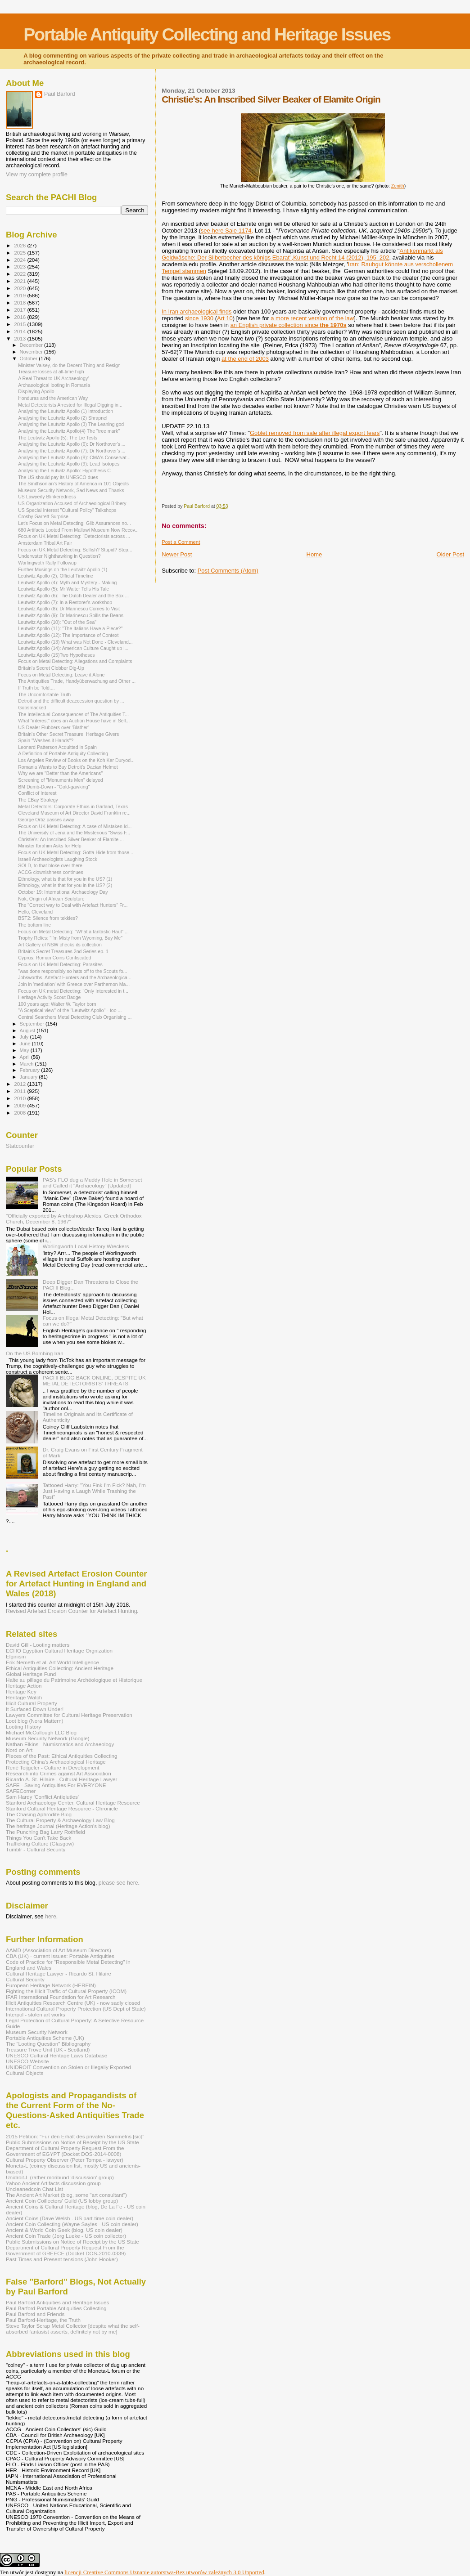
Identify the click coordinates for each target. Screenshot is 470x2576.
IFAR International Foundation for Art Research (61, 1997)
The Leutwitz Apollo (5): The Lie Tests (57, 437)
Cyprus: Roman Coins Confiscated (54, 957)
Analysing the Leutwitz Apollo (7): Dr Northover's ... (71, 450)
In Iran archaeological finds (196, 311)
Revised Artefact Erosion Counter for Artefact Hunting (71, 1611)
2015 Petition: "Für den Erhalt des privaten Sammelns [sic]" (75, 2136)
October (29, 358)
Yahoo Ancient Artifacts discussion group (53, 2183)
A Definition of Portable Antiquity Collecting (63, 753)
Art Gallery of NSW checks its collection (60, 944)
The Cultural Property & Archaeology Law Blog (60, 1820)
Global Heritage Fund (31, 1674)
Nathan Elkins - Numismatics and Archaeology (60, 1744)
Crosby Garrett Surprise (43, 516)
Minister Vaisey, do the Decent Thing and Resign (69, 365)
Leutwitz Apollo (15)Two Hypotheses (56, 655)
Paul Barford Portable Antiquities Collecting (56, 2308)
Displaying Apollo (36, 391)
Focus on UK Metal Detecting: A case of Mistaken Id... (74, 826)
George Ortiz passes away (46, 819)
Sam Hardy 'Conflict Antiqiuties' (42, 1797)
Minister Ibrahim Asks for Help (49, 845)
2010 (20, 1098)
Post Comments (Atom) (228, 570)
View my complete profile (37, 174)
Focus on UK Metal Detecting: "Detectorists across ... (74, 536)
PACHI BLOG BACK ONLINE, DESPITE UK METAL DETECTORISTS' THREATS (94, 1380)
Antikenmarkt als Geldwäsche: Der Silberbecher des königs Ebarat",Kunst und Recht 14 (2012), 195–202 (302, 254)
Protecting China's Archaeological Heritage (56, 1762)
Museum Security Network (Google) (48, 1738)
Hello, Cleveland (35, 911)
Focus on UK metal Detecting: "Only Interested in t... (73, 991)
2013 (20, 338)
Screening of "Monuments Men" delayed (60, 780)
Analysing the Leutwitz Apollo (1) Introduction (65, 411)
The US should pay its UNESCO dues (58, 477)
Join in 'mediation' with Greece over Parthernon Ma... (74, 984)
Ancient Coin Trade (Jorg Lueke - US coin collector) (66, 2236)
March (27, 1063)
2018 (20, 302)
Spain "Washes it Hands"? (45, 740)
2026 (20, 245)
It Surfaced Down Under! (34, 1709)
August (28, 1030)
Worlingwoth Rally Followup (47, 562)
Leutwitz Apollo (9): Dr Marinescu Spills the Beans (70, 615)
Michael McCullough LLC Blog (41, 1732)
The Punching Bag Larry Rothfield (45, 1832)
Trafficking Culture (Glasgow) (40, 1843)
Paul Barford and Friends (35, 2314)
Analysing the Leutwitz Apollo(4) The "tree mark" (69, 431)
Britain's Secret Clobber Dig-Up (51, 668)
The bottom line (34, 924)
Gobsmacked (32, 707)
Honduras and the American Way (53, 398)
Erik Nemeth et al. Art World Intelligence (52, 1662)
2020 (20, 288)
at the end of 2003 (245, 358)
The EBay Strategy (38, 799)
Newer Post (177, 554)
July (25, 1036)
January (29, 1077)
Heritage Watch (24, 1697)
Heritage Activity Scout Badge (49, 997)
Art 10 (225, 318)
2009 (20, 1105)
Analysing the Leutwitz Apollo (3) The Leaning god (71, 424)
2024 (20, 260)
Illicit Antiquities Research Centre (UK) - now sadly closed (73, 2003)
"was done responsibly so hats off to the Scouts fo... (72, 971)
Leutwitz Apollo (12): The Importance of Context (68, 635)
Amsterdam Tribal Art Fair (45, 543)
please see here (118, 1883)
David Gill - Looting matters (37, 1645)
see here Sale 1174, (227, 230)
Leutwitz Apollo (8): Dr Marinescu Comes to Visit (69, 608)
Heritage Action (23, 1686)
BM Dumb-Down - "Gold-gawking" (54, 786)
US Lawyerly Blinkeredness (47, 496)
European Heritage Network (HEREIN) (51, 1985)
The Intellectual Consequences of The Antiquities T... (73, 714)
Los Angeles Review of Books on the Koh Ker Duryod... (76, 760)
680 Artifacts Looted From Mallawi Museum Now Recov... (78, 530)
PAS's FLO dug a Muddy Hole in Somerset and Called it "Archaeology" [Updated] (92, 1182)
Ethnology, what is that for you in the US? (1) (65, 879)
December (32, 345)
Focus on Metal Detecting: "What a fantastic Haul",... (73, 931)
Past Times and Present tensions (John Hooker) (62, 2259)
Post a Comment (181, 542)
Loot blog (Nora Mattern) (34, 1721)
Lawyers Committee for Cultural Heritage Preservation (69, 1715)
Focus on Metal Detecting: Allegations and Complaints (75, 661)
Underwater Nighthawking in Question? (59, 556)
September (33, 1023)
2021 (20, 281)
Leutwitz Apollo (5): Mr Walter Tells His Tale (63, 588)
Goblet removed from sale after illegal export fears (315, 433)
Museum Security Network (37, 2032)
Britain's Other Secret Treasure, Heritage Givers (68, 734)
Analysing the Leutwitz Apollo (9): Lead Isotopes (68, 463)
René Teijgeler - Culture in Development (52, 1767)
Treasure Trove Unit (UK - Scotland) (48, 2049)
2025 (20, 252)
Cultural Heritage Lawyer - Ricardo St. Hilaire (58, 1973)
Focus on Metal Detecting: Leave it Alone (61, 674)
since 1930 (199, 318)
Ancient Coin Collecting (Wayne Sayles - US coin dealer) (72, 2224)
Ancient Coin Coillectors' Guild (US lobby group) (62, 2201)
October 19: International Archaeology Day (63, 892)
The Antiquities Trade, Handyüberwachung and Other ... (77, 681)
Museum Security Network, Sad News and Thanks (71, 490)
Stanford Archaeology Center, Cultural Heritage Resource (73, 1802)
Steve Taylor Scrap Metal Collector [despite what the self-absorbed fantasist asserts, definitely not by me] (73, 2328)
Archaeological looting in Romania (54, 385)
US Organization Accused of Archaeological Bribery (72, 503)
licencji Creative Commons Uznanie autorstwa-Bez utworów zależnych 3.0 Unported (164, 2572)
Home (314, 554)
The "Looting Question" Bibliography (48, 2044)
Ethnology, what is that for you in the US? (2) (65, 885)
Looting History (23, 1726)
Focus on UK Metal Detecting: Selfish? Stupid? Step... (75, 549)
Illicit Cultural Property (31, 1703)
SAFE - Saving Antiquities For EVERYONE (56, 1785)
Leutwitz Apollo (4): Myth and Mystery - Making (67, 582)
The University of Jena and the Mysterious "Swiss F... (74, 832)
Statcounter (20, 1146)
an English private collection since (288, 325)
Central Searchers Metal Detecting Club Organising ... (74, 1017)
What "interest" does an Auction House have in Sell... (74, 720)
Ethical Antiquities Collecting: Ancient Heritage (59, 1668)
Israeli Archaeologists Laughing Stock (57, 859)
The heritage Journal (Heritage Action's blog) (58, 1826)
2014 (20, 331)
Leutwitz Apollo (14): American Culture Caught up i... (73, 648)
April (25, 1057)
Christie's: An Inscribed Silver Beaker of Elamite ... (71, 839)
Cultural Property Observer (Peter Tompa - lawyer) (64, 2160)
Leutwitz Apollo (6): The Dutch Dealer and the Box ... (73, 595)
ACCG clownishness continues (50, 872)
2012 (20, 1084)
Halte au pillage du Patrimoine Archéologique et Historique (74, 1680)
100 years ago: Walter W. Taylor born (57, 1004)
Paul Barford (59, 94)
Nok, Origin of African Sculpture (51, 898)
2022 (20, 274)
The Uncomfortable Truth (44, 694)
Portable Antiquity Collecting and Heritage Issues (206, 34)
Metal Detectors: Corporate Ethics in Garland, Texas (73, 806)
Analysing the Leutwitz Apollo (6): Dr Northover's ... (71, 444)
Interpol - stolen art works (35, 2014)
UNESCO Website (27, 2061)
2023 (20, 266)
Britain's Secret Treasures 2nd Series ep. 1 (63, 951)
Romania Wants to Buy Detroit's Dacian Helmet (68, 767)
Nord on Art (19, 1750)
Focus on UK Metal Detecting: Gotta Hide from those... (75, 852)
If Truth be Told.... (36, 687)
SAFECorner (21, 1791)
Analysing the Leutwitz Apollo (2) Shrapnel (62, 418)
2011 (20, 1091)
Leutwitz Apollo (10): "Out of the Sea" (57, 622)
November (32, 351)
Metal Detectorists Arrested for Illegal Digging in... (70, 405)
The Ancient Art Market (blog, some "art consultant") (66, 2195)
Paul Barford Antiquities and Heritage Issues (57, 2302)
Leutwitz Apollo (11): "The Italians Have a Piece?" (70, 628)
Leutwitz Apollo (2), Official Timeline (55, 575)
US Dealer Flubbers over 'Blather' (53, 727)
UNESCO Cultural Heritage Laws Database (56, 2055)
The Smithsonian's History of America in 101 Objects (73, 483)
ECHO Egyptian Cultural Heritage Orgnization (59, 1650)
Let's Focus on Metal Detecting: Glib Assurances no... (74, 523)
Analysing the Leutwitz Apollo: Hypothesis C (64, 470)
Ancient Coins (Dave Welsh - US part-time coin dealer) (69, 2218)
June (26, 1043)
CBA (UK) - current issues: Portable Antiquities (60, 1956)
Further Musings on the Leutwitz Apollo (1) (62, 569)
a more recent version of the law (312, 318)
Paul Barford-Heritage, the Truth (43, 2320)
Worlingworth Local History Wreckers (86, 1246)
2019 (20, 295)
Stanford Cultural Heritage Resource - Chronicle (62, 1808)
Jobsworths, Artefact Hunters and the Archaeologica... (74, 977)
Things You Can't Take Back (38, 1838)
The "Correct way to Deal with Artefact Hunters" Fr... (72, 905)
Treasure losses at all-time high (51, 371)
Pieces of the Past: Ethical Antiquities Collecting (62, 1756)
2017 (20, 310)
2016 (20, 317)
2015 (20, 324)
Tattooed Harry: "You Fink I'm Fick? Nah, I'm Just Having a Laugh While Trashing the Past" (94, 1491)
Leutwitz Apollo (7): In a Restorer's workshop (65, 602)
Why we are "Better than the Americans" (60, 773)
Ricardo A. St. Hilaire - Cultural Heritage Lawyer (62, 1779)
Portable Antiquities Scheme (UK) (45, 2038)
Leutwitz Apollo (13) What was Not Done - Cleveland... (75, 642)
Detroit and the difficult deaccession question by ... (71, 700)
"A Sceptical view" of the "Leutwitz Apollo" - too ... (70, 1010)
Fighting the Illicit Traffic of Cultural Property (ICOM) (66, 1991)
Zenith (397, 186)
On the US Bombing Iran (34, 1353)
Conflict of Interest (37, 793)
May (25, 1050)
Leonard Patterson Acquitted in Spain (57, 747)
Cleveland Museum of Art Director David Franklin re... (74, 812)
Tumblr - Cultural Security (35, 1849)
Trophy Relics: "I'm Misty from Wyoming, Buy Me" (70, 938)
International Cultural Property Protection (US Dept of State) (76, 2009)
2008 (20, 1113)
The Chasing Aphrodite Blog (39, 1814)
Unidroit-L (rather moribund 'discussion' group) (60, 2177)
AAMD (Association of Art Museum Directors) (58, 1950)
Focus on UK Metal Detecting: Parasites (60, 964)
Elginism (16, 1656)
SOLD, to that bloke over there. (51, 865)
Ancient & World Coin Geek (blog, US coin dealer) (64, 2230)
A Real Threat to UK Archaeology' (53, 378)
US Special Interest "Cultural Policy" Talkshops (67, 510)
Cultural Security (25, 1979)
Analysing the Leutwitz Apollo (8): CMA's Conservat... (74, 457)
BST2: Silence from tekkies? (48, 918)
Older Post (450, 554)
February (30, 1070)
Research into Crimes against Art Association (58, 1773)
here (50, 1916)
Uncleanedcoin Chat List (34, 2189)
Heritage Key (21, 1691)
